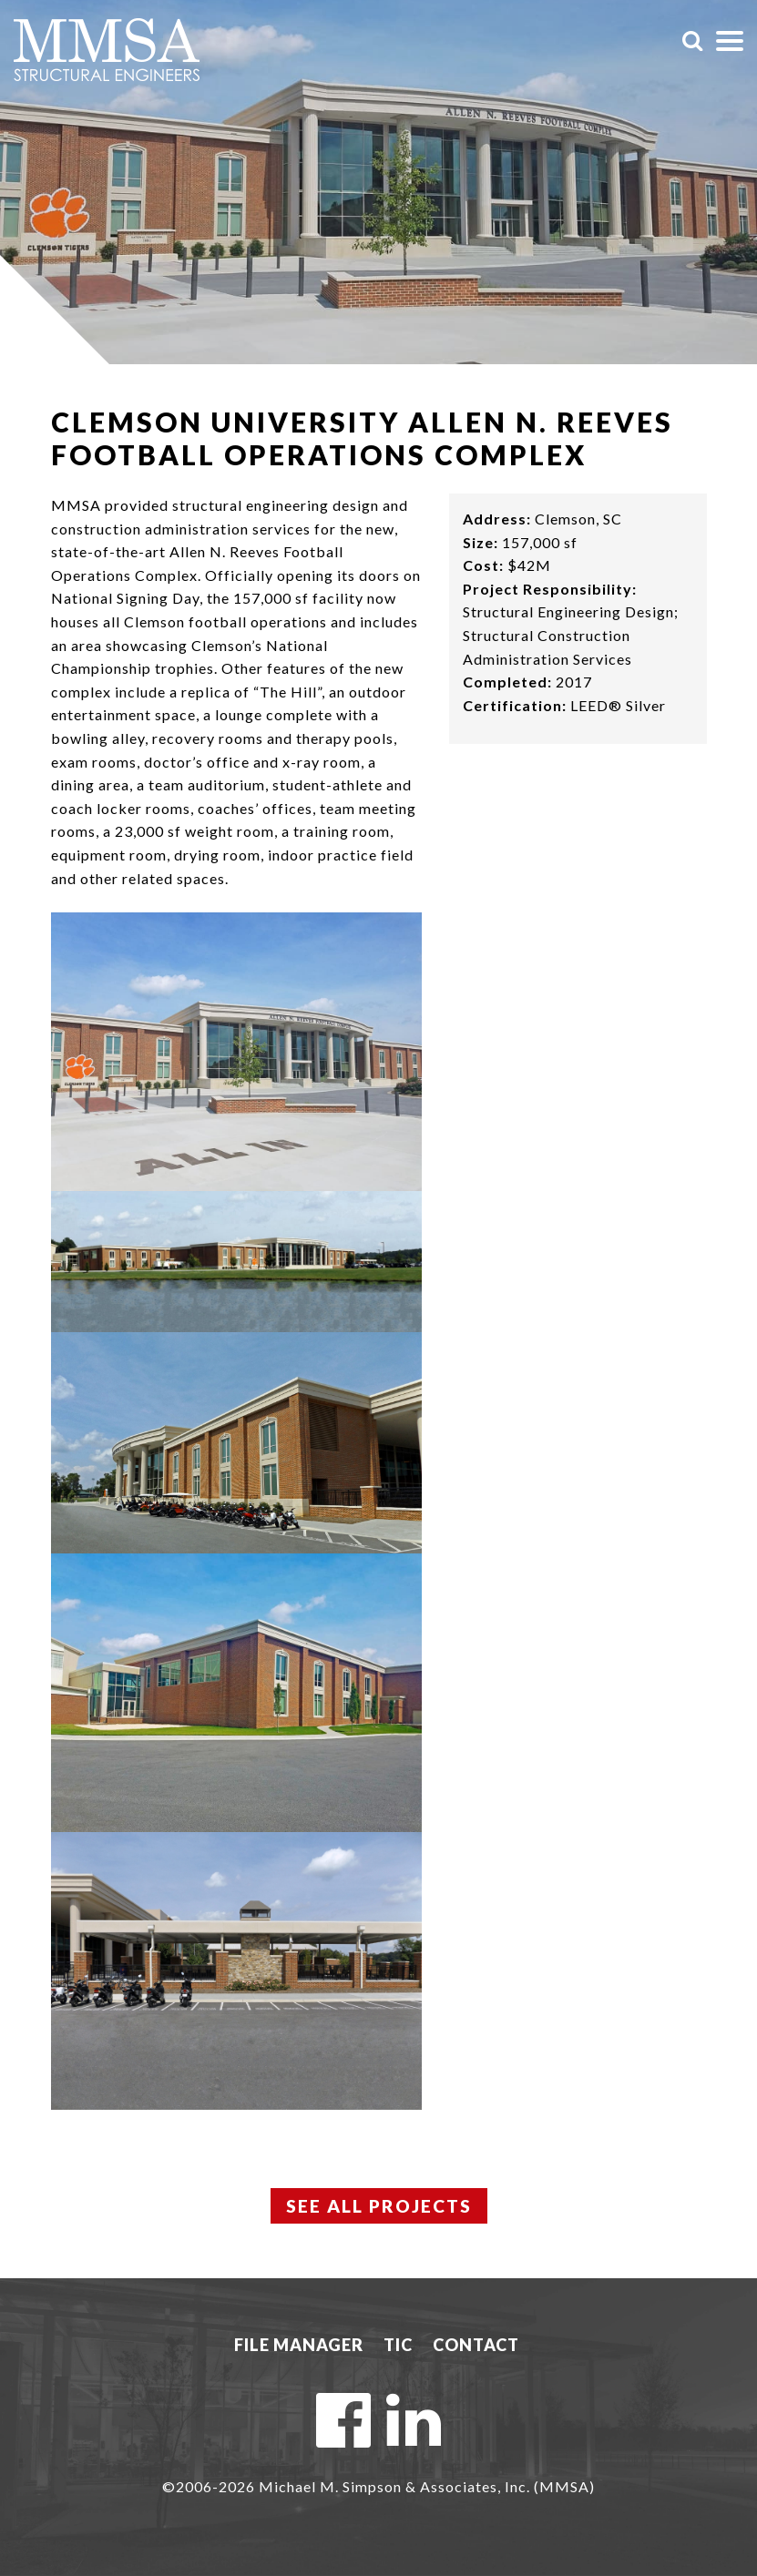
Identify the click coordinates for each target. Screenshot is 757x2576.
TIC (398, 2346)
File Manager (298, 2346)
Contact (476, 2346)
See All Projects (378, 2206)
